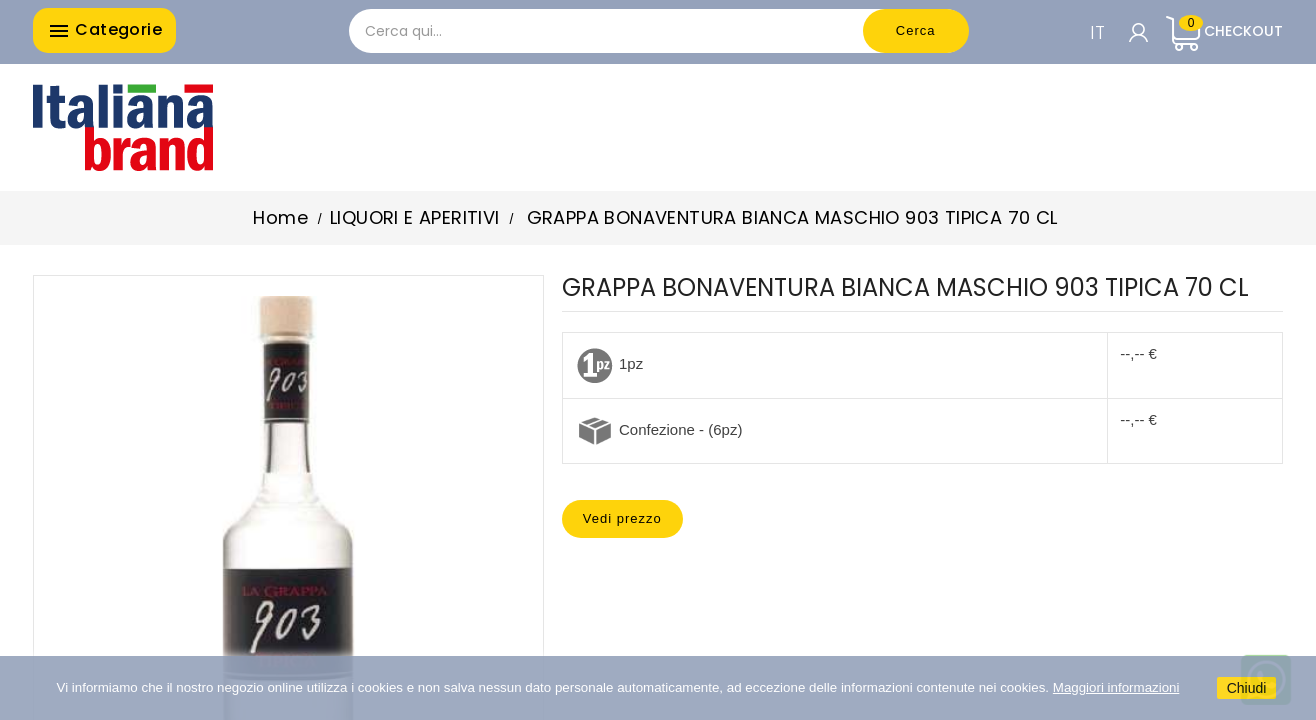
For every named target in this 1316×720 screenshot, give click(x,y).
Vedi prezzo (622, 518)
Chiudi (1247, 688)
